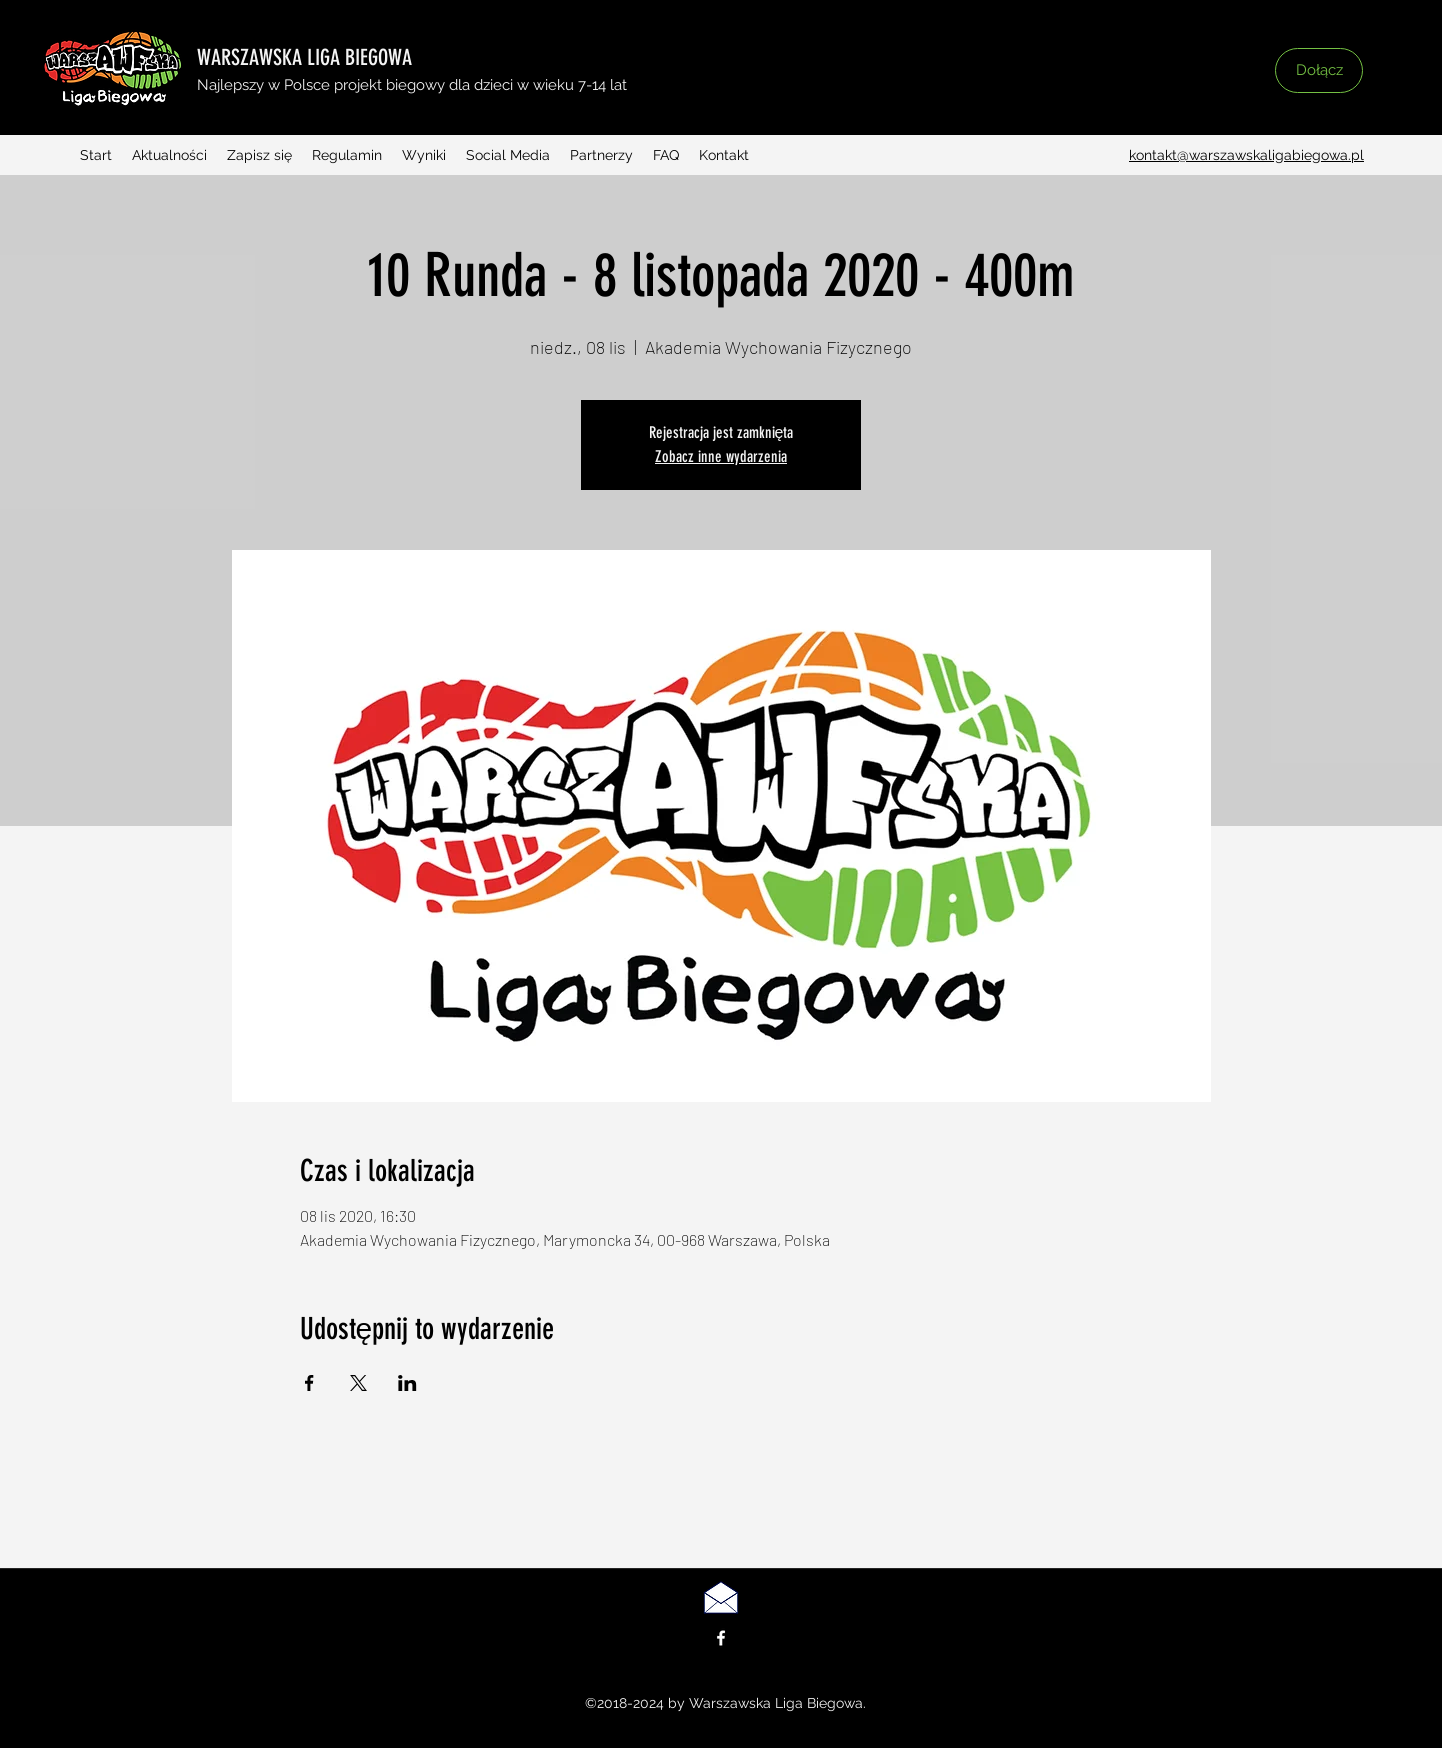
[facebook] (721, 1638)
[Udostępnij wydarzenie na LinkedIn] (407, 1383)
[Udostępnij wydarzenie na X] (358, 1383)
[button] (1186, 87)
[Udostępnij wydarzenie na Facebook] (309, 1383)
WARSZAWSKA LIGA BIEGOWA (304, 57)
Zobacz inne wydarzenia (721, 456)
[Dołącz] (1319, 70)
